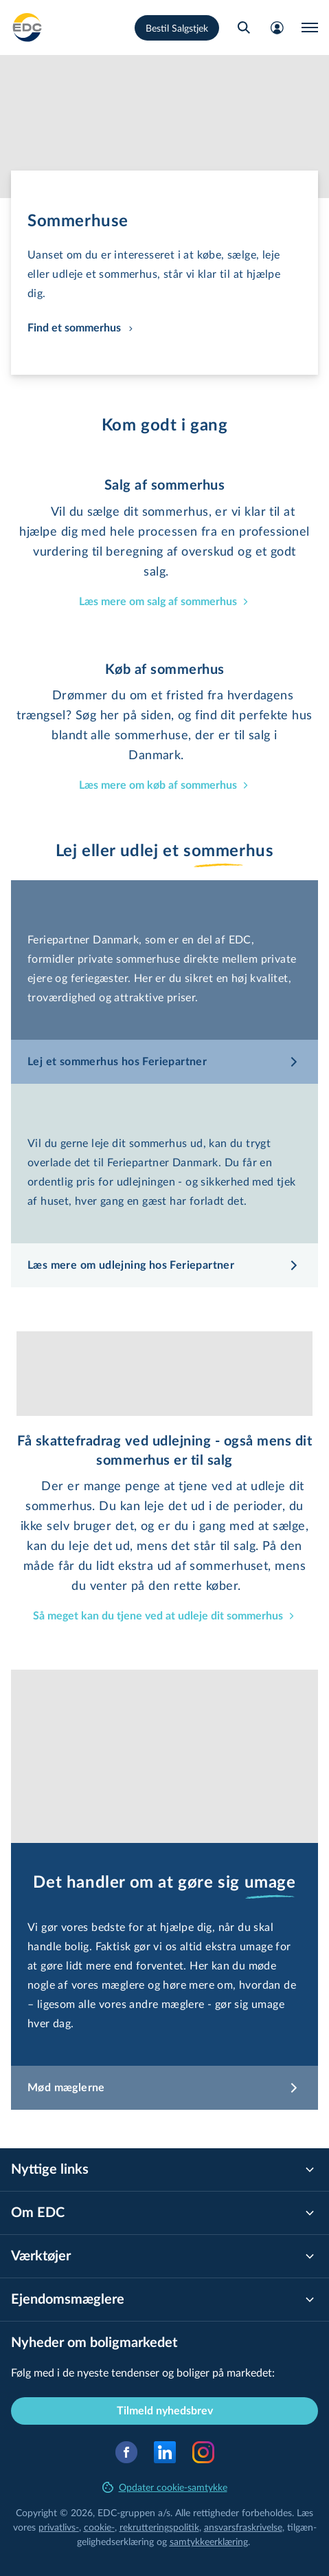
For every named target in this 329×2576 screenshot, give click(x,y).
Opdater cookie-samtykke (164, 2487)
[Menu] (310, 27)
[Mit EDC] (277, 27)
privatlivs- (58, 2527)
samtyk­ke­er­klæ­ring (209, 2541)
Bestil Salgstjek (177, 28)
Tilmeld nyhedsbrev (165, 2410)
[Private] (27, 27)
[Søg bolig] (244, 27)
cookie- (99, 2527)
